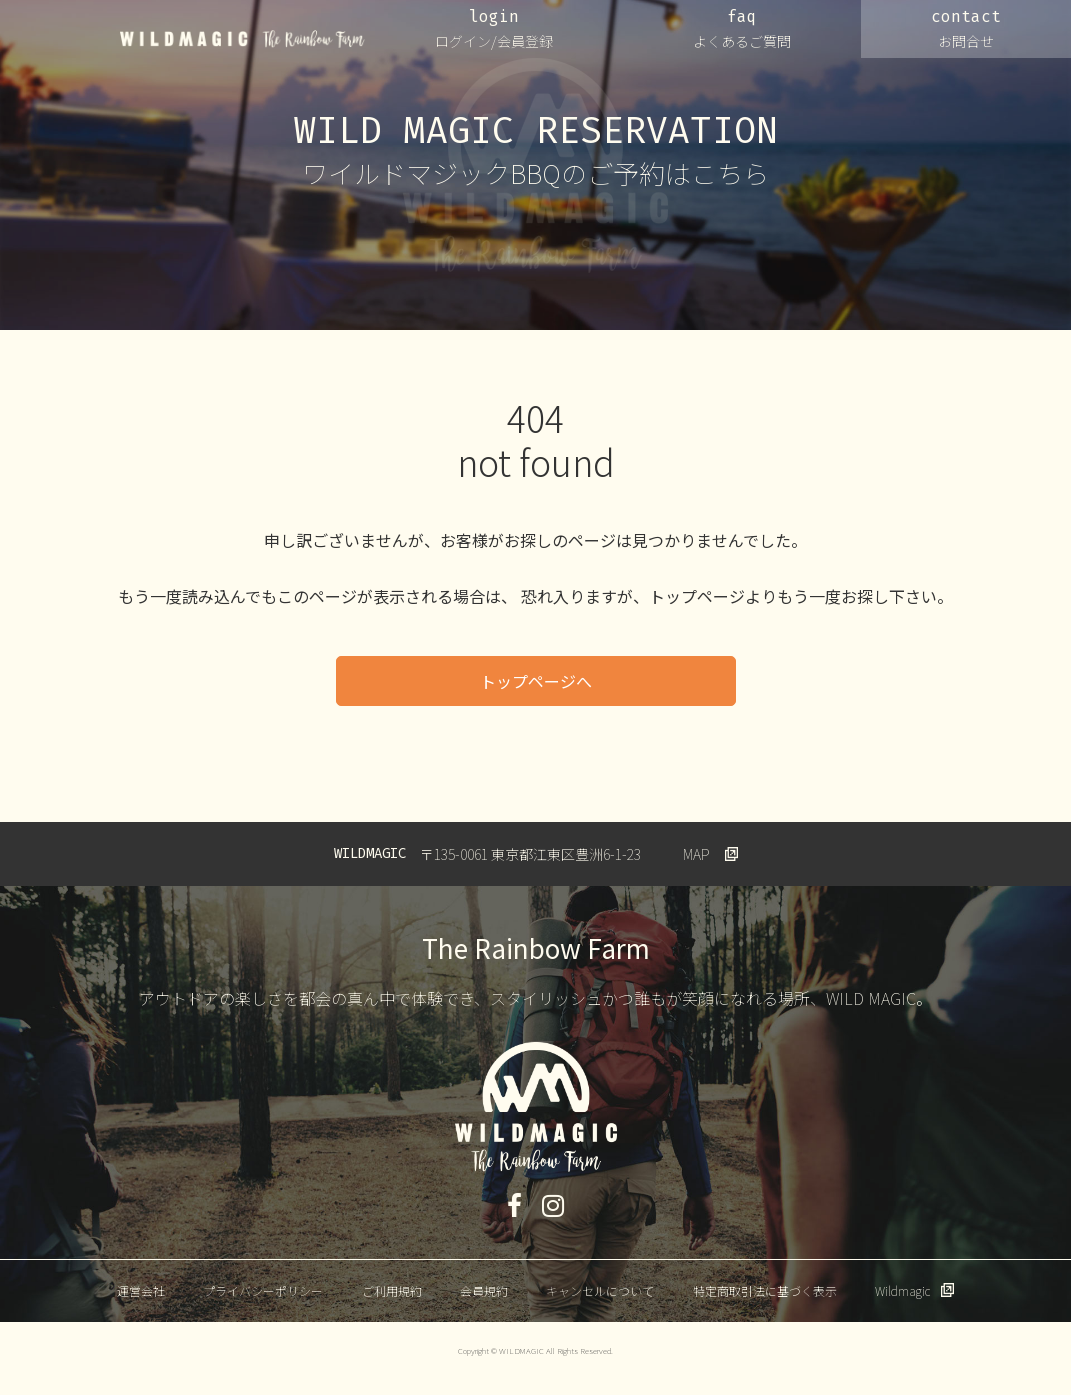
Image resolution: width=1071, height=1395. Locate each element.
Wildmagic (902, 1290)
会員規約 (484, 1290)
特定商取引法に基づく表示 (765, 1290)
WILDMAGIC (242, 39)
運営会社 (141, 1290)
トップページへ (536, 681)
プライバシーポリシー (263, 1290)
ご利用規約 (392, 1290)
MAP (696, 854)
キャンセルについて (600, 1290)
